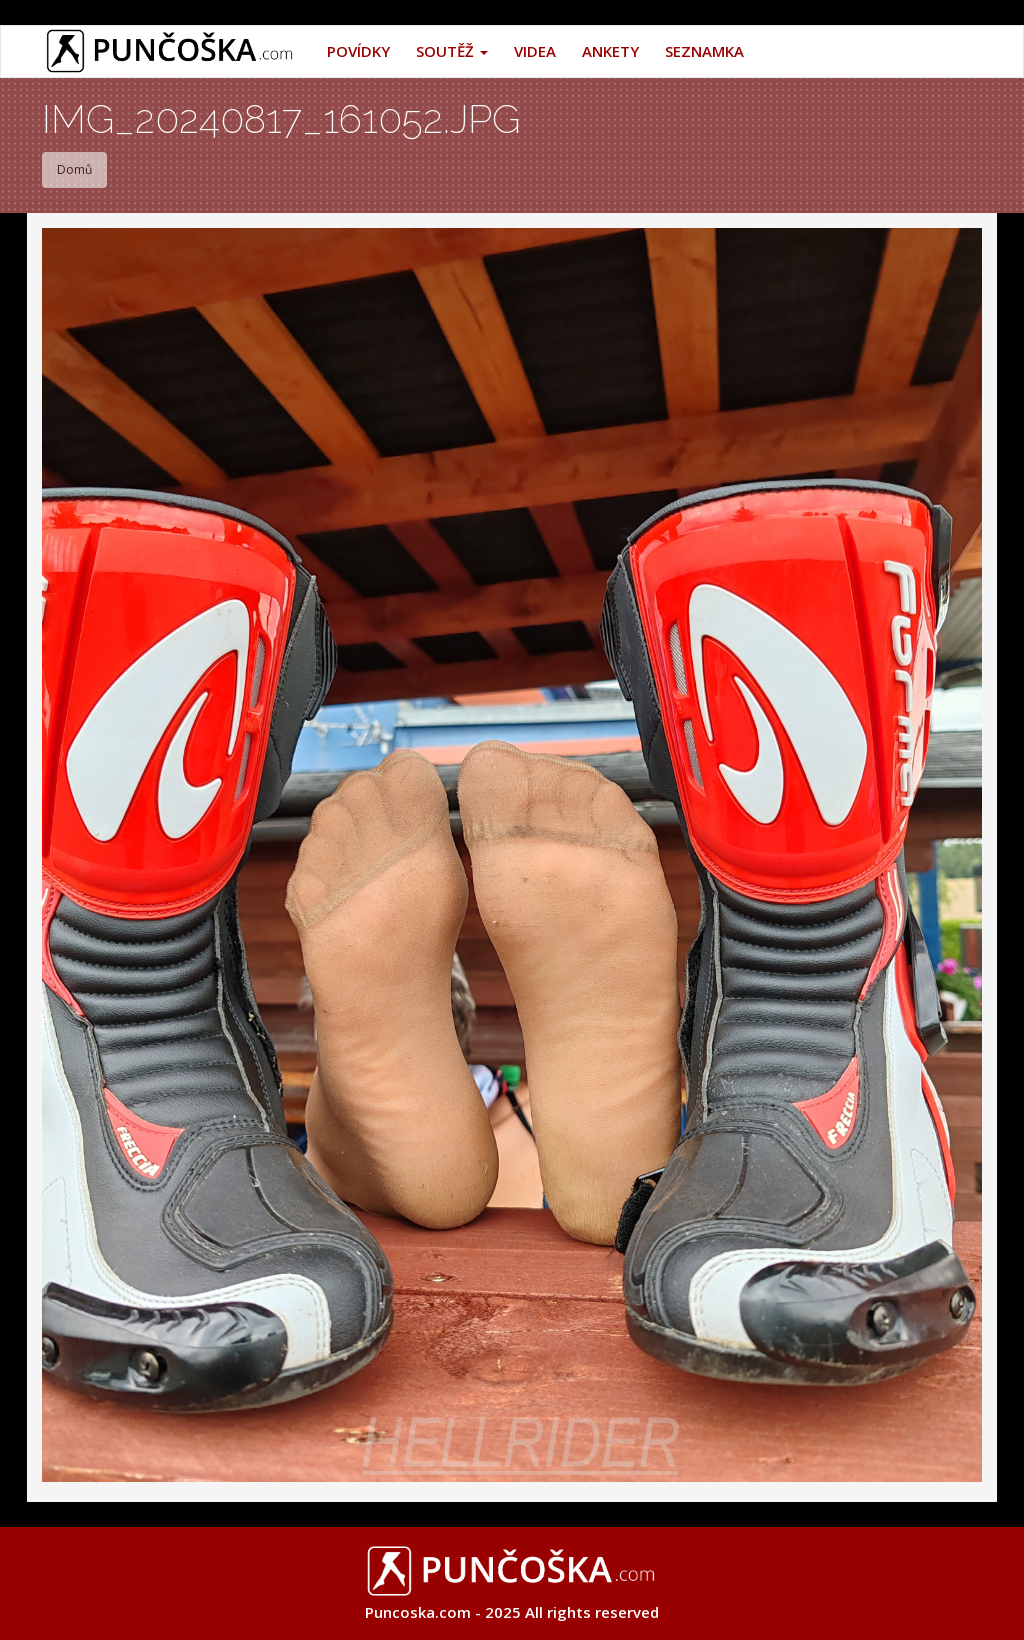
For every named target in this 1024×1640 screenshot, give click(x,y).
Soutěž (452, 51)
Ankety (610, 51)
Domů (74, 169)
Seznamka (704, 51)
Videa (535, 51)
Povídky (358, 51)
